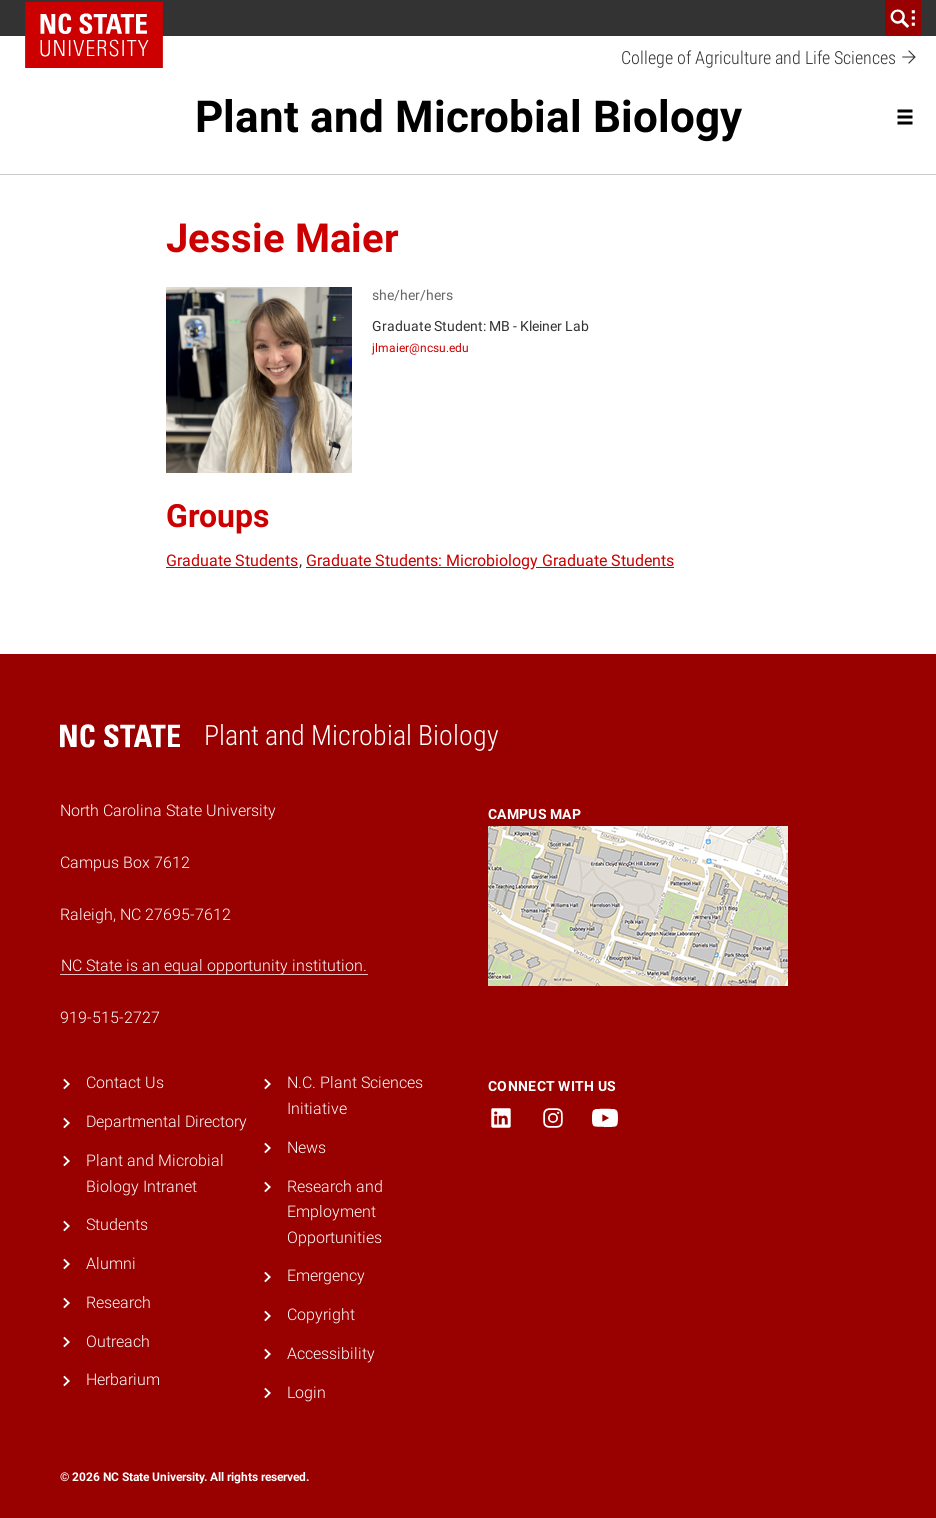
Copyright (321, 1314)
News (306, 1147)
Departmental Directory (166, 1121)
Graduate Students (232, 560)
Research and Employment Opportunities (335, 1212)
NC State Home (94, 35)
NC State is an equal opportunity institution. (214, 965)
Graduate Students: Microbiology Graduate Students (490, 560)
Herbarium (123, 1379)
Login (306, 1392)
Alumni (111, 1263)
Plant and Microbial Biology (468, 117)
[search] (903, 18)
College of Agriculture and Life (769, 58)
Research (118, 1302)
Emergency (326, 1275)
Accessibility (331, 1353)
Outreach (118, 1341)
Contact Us (125, 1082)
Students (117, 1224)
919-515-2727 (110, 1017)
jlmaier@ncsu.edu (420, 348)
